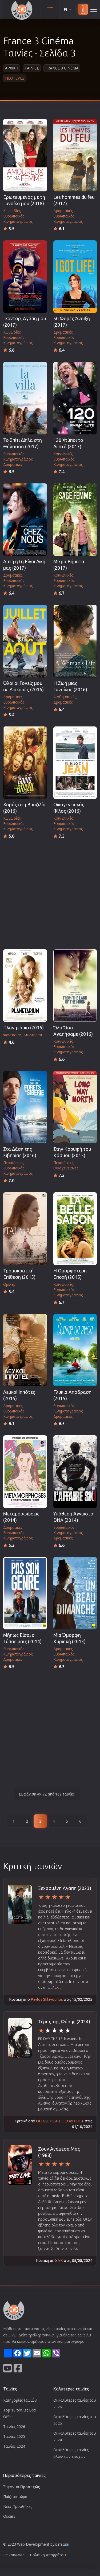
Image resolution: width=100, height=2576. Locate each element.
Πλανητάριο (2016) (23, 1027)
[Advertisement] (50, 892)
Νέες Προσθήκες (17, 2506)
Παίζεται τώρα (15, 2496)
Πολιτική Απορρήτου (48, 2554)
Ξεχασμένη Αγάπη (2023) (64, 1888)
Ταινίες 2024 (14, 2446)
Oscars (9, 2516)
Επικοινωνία (14, 2554)
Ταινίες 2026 (14, 2426)
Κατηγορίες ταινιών (20, 2400)
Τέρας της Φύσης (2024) (64, 2021)
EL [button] (68, 9)
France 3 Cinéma (61, 68)
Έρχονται (21, 2486)
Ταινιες (32, 68)
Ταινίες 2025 (14, 2436)
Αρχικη (11, 68)
